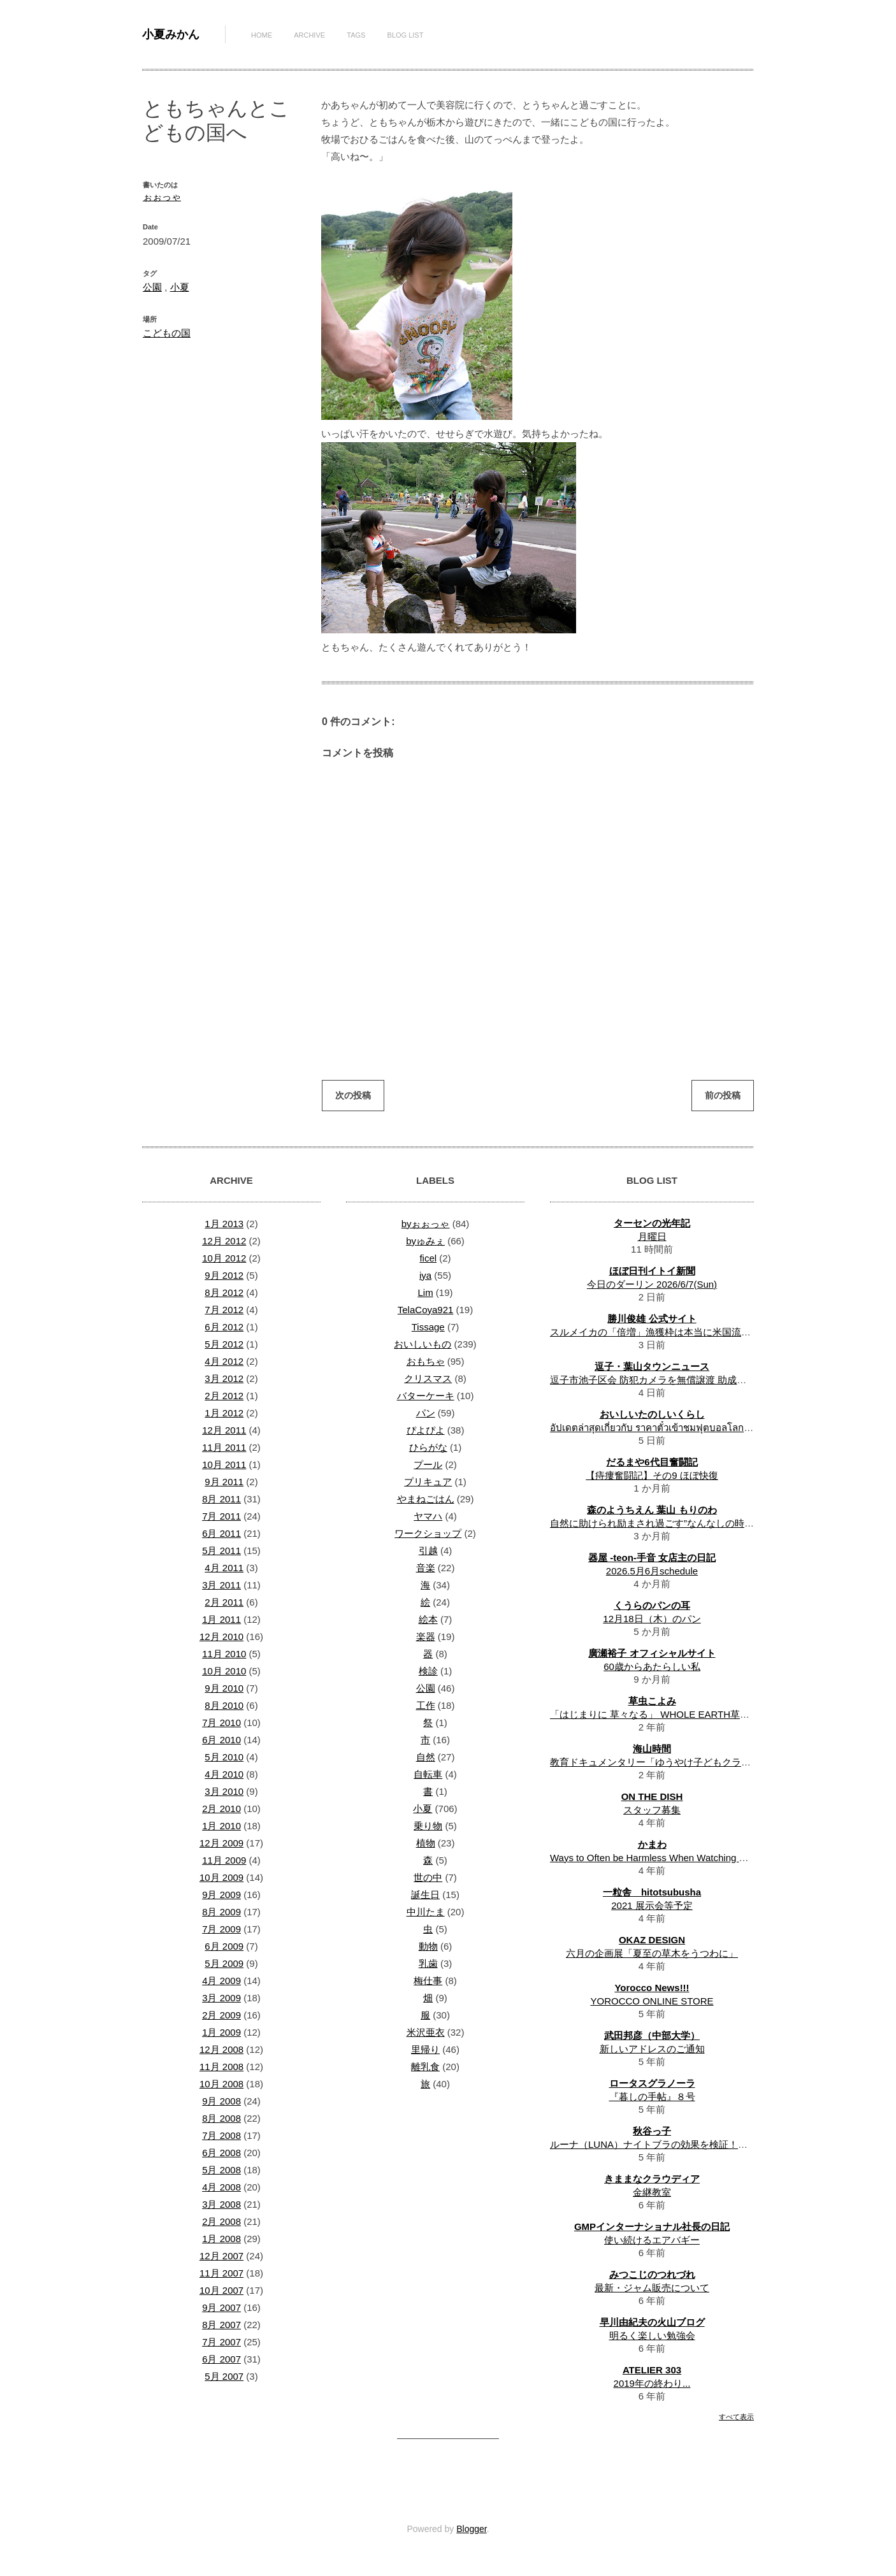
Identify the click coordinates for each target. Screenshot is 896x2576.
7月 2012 (224, 1309)
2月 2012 (224, 1395)
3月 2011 (221, 1584)
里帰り (425, 2049)
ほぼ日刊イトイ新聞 (652, 1270)
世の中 (428, 1877)
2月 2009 (221, 2015)
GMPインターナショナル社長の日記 (652, 2226)
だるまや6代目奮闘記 (651, 1462)
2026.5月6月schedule (652, 1570)
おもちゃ (426, 1361)
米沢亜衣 (426, 2032)
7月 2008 (221, 2135)
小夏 (179, 287)
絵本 (428, 1619)
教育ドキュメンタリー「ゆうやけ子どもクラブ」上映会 (669, 1762)
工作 (425, 1705)
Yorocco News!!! (651, 1987)
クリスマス (428, 1378)
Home (261, 35)
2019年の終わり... (652, 2383)
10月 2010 (224, 1671)
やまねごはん (425, 1498)
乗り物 (428, 1825)
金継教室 (652, 2192)
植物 (425, 1843)
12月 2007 (221, 2255)
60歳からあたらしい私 (651, 1666)
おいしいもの (422, 1344)
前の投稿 (723, 1095)
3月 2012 (224, 1378)
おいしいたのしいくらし (652, 1414)
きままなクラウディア (652, 2178)
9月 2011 (224, 1481)
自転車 (428, 1774)
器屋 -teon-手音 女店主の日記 (652, 1557)
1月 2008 (221, 2238)
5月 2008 (221, 2169)
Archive (309, 35)
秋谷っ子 (652, 2131)
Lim (425, 1292)
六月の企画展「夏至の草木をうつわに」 (652, 1953)
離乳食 (425, 2066)
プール (428, 1464)
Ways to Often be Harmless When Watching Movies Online (675, 1857)
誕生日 (425, 1894)
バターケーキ (425, 1395)
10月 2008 (221, 2083)
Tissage (428, 1326)
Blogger (471, 2529)
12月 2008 (221, 2049)
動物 (428, 1946)
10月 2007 (221, 2290)
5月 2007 (224, 2376)
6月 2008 (221, 2152)
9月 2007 (221, 2307)
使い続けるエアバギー (652, 2239)
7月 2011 (221, 1516)
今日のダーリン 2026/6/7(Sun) (652, 1284)
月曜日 (652, 1236)
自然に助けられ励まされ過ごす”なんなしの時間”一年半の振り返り (692, 1523)
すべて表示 (736, 2417)
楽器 (425, 1636)
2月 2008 (221, 2221)
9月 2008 (221, 2101)
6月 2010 (221, 1739)
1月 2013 (224, 1223)
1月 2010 (221, 1825)
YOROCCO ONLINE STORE (651, 2001)
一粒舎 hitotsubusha (652, 1892)
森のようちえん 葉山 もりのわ (651, 1509)
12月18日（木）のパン (651, 1618)
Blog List (405, 35)
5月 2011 (221, 1550)
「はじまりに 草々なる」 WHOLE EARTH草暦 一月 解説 (671, 1714)
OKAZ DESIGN (652, 1939)
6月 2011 (221, 1533)
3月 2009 (221, 1997)
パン (425, 1412)
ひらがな (428, 1447)
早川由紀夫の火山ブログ (652, 2322)
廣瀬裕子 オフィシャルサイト (651, 1653)
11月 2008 (221, 2066)
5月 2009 (224, 1963)
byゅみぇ (425, 1240)
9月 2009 (221, 1894)
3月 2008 (221, 2204)
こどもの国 (167, 332)
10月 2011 (224, 1464)
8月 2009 (221, 1911)
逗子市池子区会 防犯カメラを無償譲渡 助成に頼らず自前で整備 (686, 1379)
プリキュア (428, 1481)
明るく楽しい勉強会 (652, 2335)
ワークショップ (427, 1533)
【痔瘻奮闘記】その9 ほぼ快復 (652, 1475)
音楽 (425, 1567)
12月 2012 (224, 1240)
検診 (428, 1671)
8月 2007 (221, 2324)
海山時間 (652, 1748)
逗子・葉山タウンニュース (652, 1366)
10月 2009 (221, 1877)
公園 (152, 287)
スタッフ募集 (652, 1809)
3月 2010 (224, 1791)
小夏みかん (170, 34)
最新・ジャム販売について (652, 2287)
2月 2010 (221, 1808)
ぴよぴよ (426, 1430)
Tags (356, 35)
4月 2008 (221, 2187)
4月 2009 (221, 1980)
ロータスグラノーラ (652, 2083)
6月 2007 (221, 2359)
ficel (428, 1258)
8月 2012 (224, 1292)
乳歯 (428, 1963)
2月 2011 (224, 1602)
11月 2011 (224, 1447)
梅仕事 (428, 1980)
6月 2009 (224, 1946)
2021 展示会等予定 (652, 1905)
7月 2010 (221, 1722)
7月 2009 (221, 1929)
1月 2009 (221, 2032)
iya (425, 1275)
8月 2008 (221, 2118)
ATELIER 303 (652, 2369)
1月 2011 (221, 1619)
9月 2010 (224, 1688)
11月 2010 (224, 1653)
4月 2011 (224, 1567)
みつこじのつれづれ (652, 2274)
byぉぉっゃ (425, 1223)
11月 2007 (221, 2273)
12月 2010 (221, 1636)
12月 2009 (221, 1843)
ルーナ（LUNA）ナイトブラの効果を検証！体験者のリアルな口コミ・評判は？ (720, 2144)
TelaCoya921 (426, 1309)
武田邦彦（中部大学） (652, 2035)
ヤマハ (428, 1516)
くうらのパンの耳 (652, 1605)
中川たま (426, 1911)
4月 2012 (224, 1361)
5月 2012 (224, 1344)
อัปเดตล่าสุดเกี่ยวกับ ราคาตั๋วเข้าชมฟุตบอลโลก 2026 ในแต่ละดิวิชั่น (689, 1427)
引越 (428, 1550)
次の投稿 (353, 1095)
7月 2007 (221, 2341)
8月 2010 (224, 1705)
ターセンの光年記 (652, 1223)
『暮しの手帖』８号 (652, 2096)
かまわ (652, 1844)
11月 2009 (224, 1860)
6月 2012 (224, 1326)
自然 (425, 1757)
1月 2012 (224, 1412)
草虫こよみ (652, 1700)
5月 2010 (224, 1757)
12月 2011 (224, 1430)
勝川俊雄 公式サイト (651, 1318)
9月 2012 (224, 1275)
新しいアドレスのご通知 (652, 2048)
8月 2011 (221, 1498)
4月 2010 (224, 1774)
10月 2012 (224, 1258)
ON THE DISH (652, 1796)
